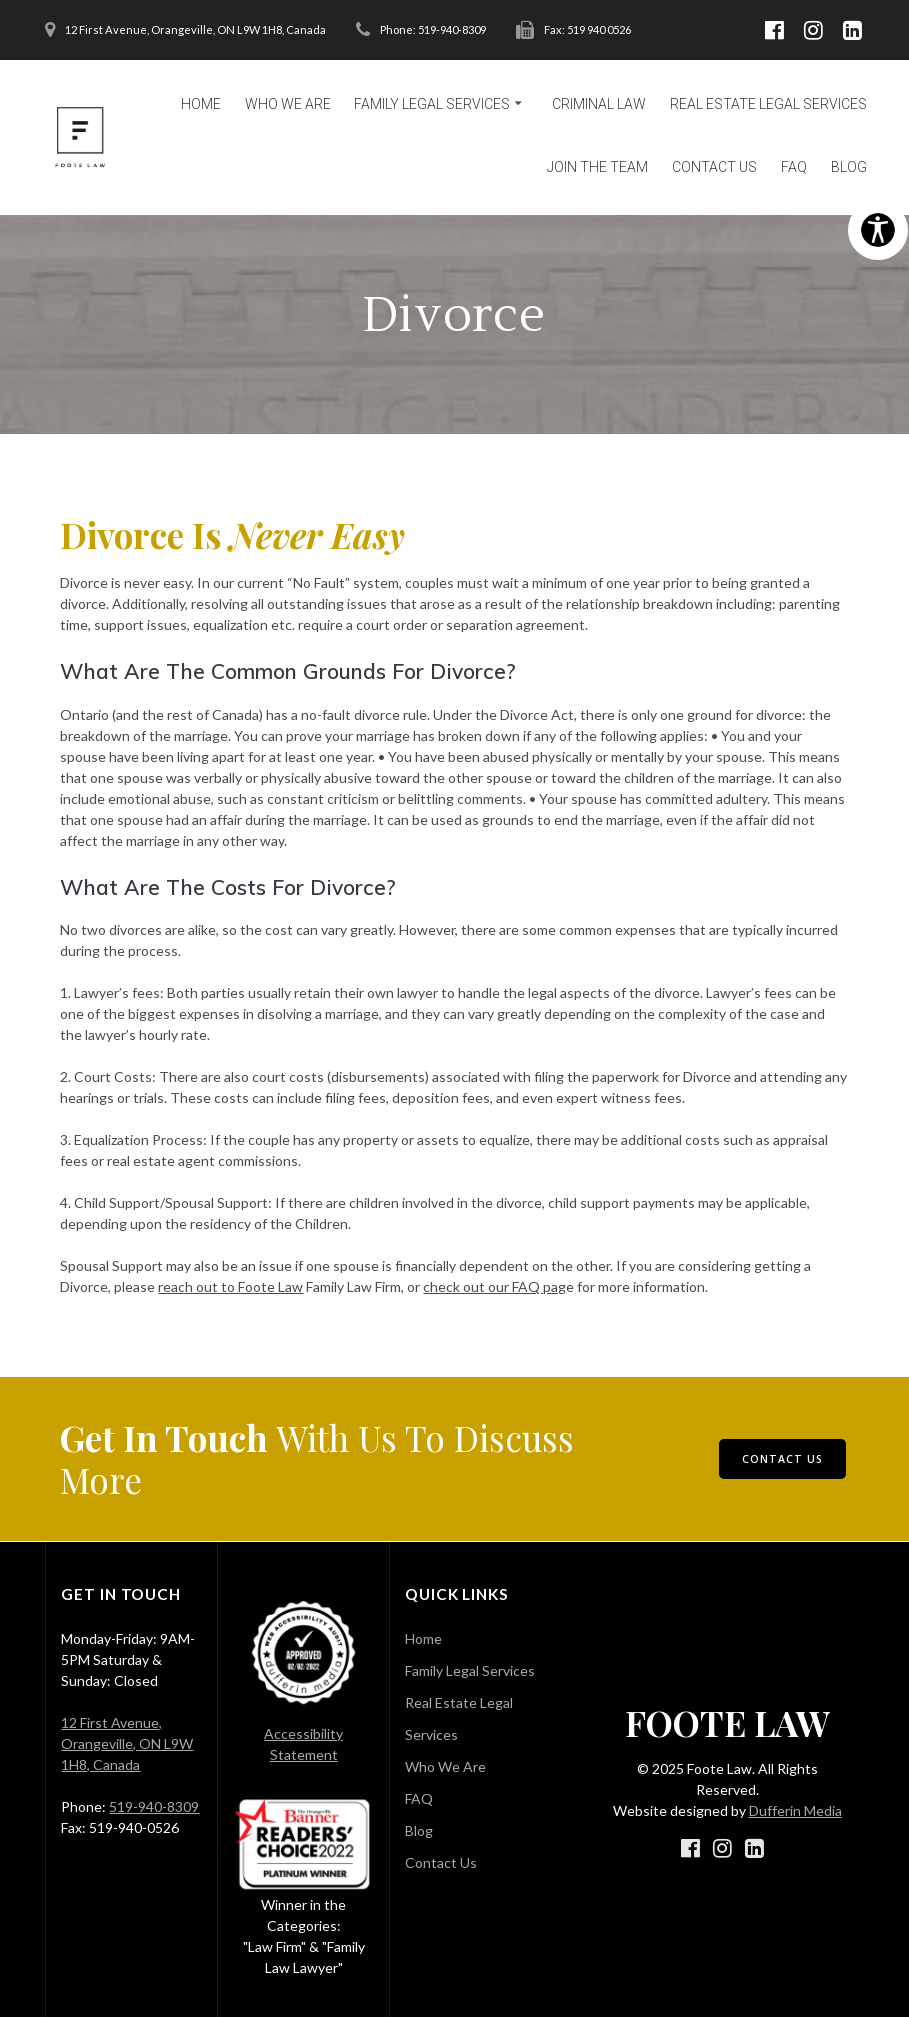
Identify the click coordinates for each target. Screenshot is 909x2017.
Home (201, 104)
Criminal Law (599, 104)
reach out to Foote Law (230, 1286)
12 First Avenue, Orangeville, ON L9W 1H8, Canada (127, 1743)
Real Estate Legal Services (768, 104)
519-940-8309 (154, 1806)
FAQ (794, 167)
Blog (849, 167)
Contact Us (714, 167)
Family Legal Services (432, 104)
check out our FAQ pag (494, 1286)
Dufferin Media (795, 1810)
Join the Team (597, 167)
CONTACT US (782, 1459)
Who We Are (288, 104)
